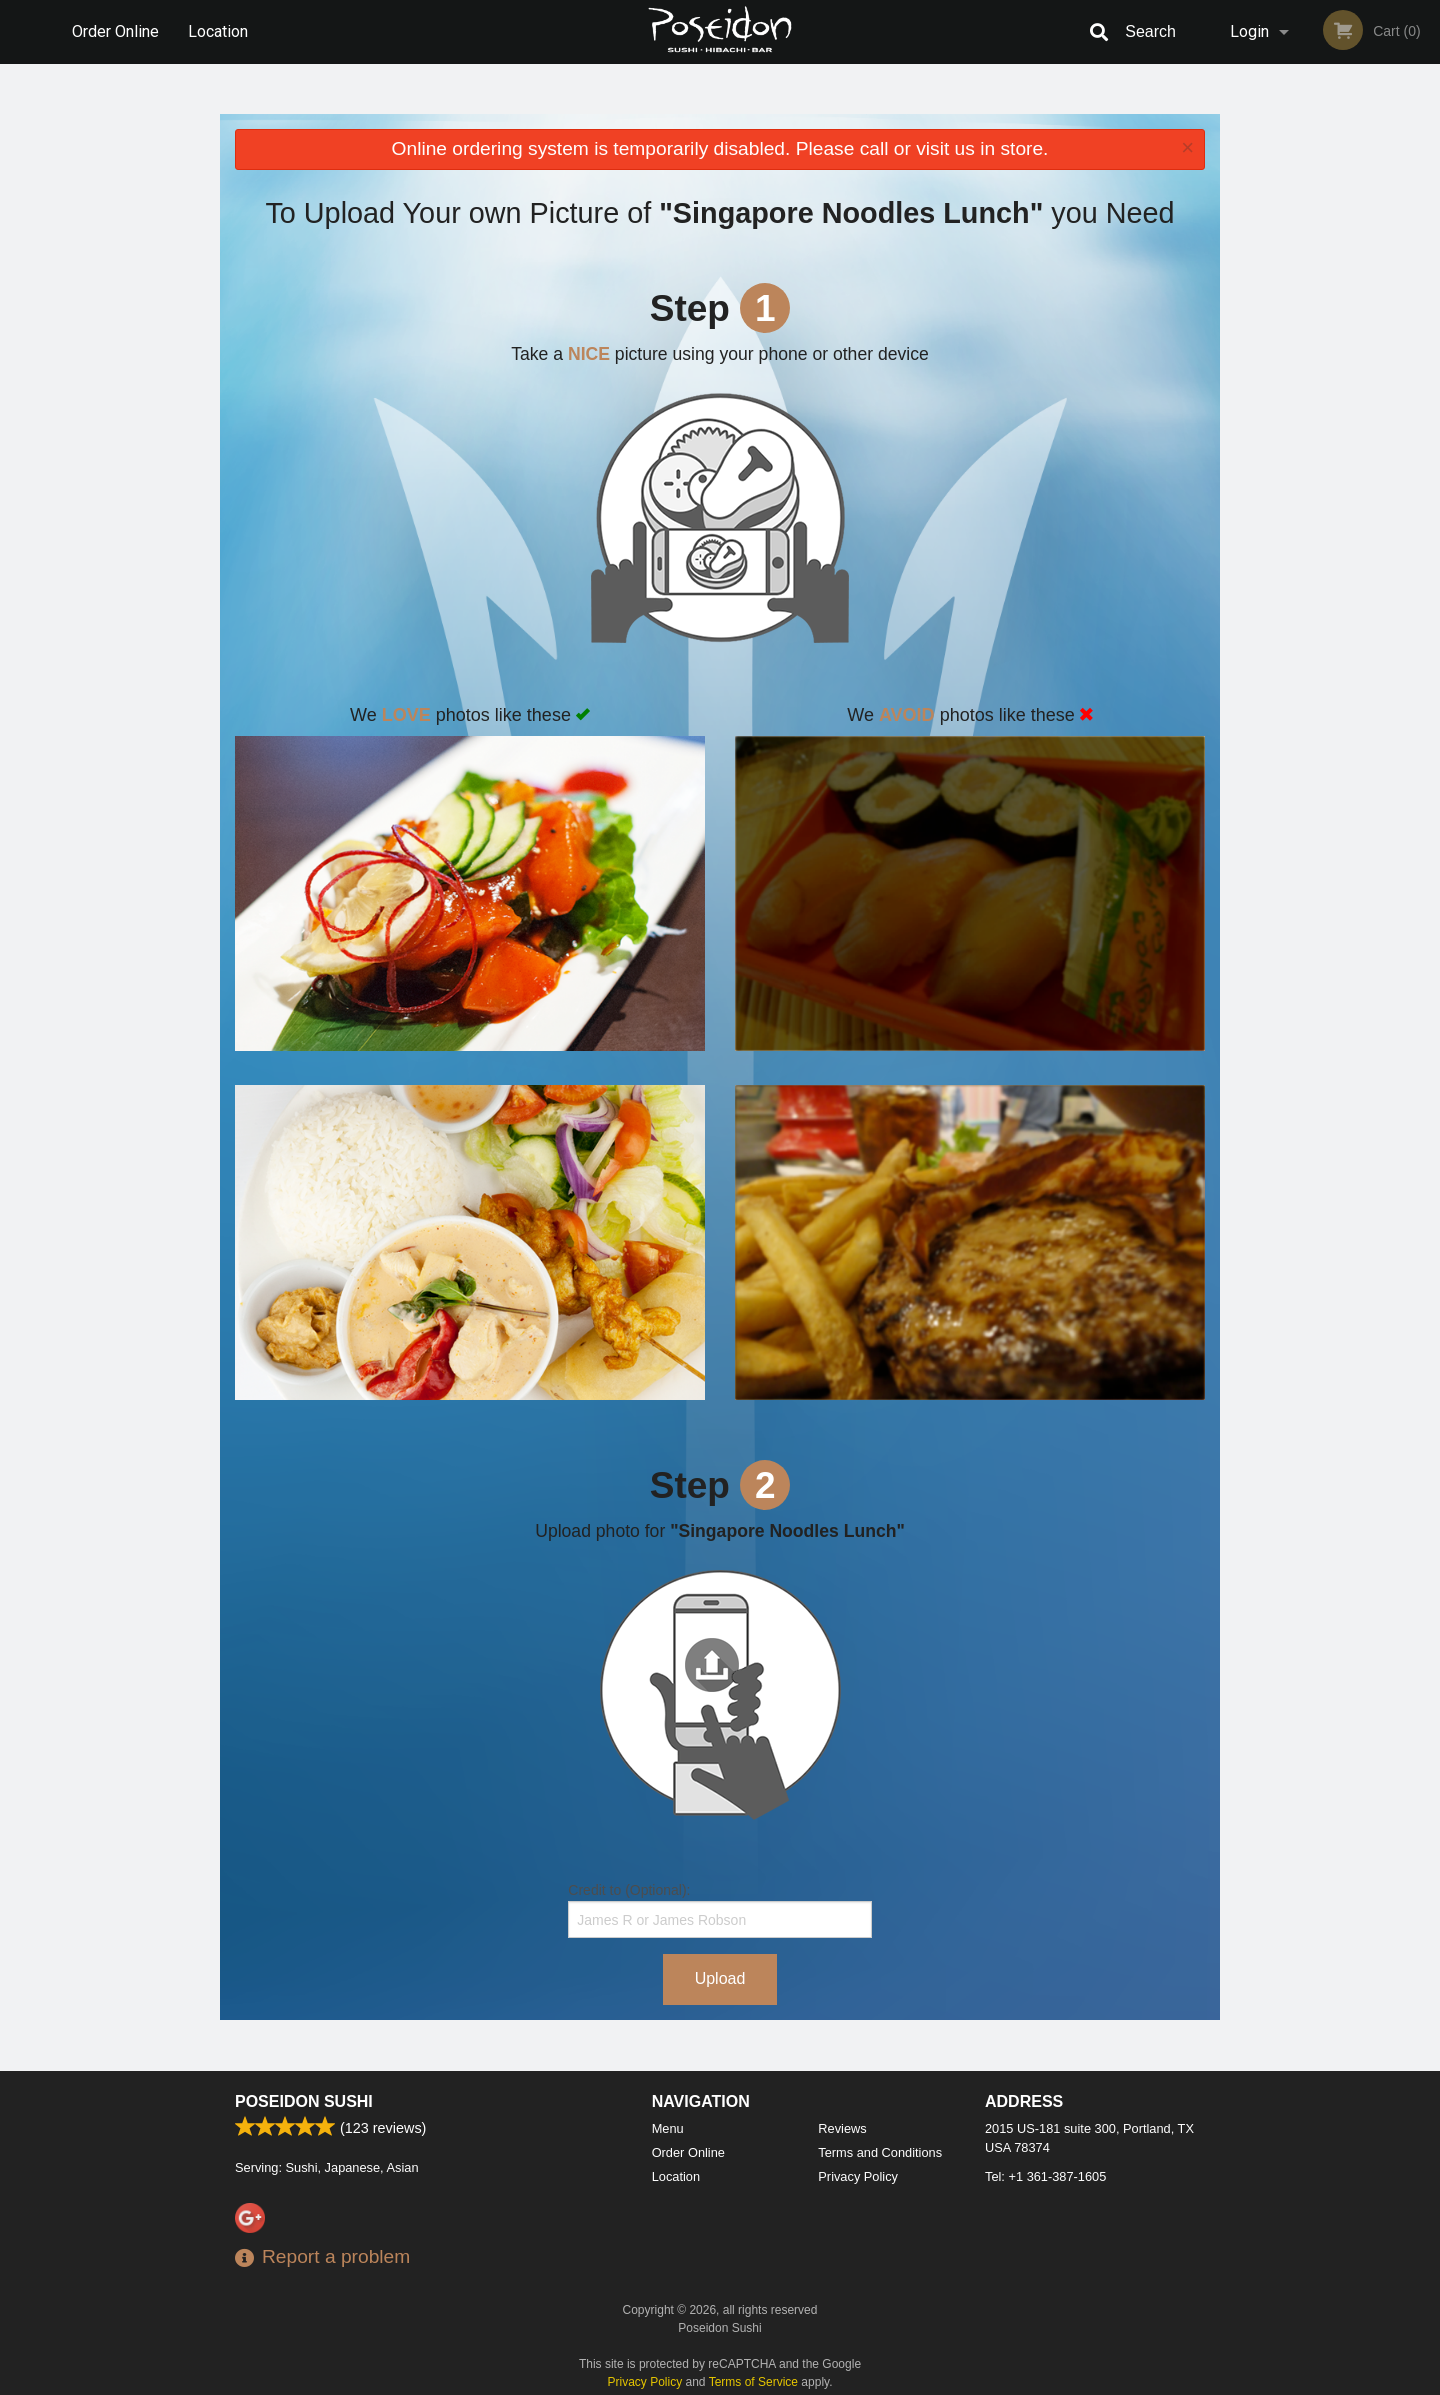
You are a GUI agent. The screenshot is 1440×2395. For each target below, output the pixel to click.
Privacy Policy (858, 2176)
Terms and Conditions (880, 2152)
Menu (668, 2128)
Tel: (1045, 2176)
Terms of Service (753, 2382)
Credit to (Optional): (719, 1910)
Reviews (842, 2128)
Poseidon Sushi (304, 2101)
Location (218, 31)
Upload (720, 1978)
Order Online (115, 31)
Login (1249, 31)
